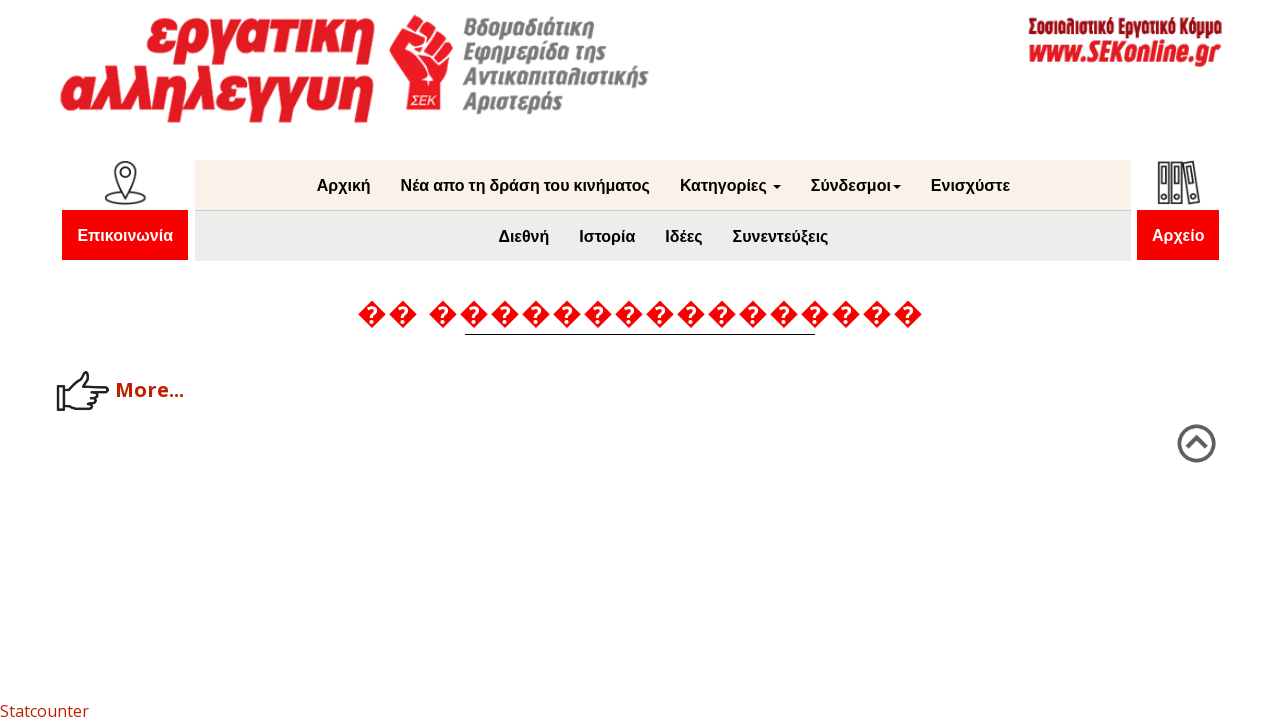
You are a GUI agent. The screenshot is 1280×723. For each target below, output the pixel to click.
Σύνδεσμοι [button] (856, 185)
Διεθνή (523, 236)
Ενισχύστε (970, 185)
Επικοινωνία (125, 235)
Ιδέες (683, 236)
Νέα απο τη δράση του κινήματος (525, 185)
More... (119, 391)
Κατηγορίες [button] (730, 185)
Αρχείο (1178, 235)
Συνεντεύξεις (781, 236)
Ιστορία (607, 236)
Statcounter (44, 711)
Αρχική (344, 185)
